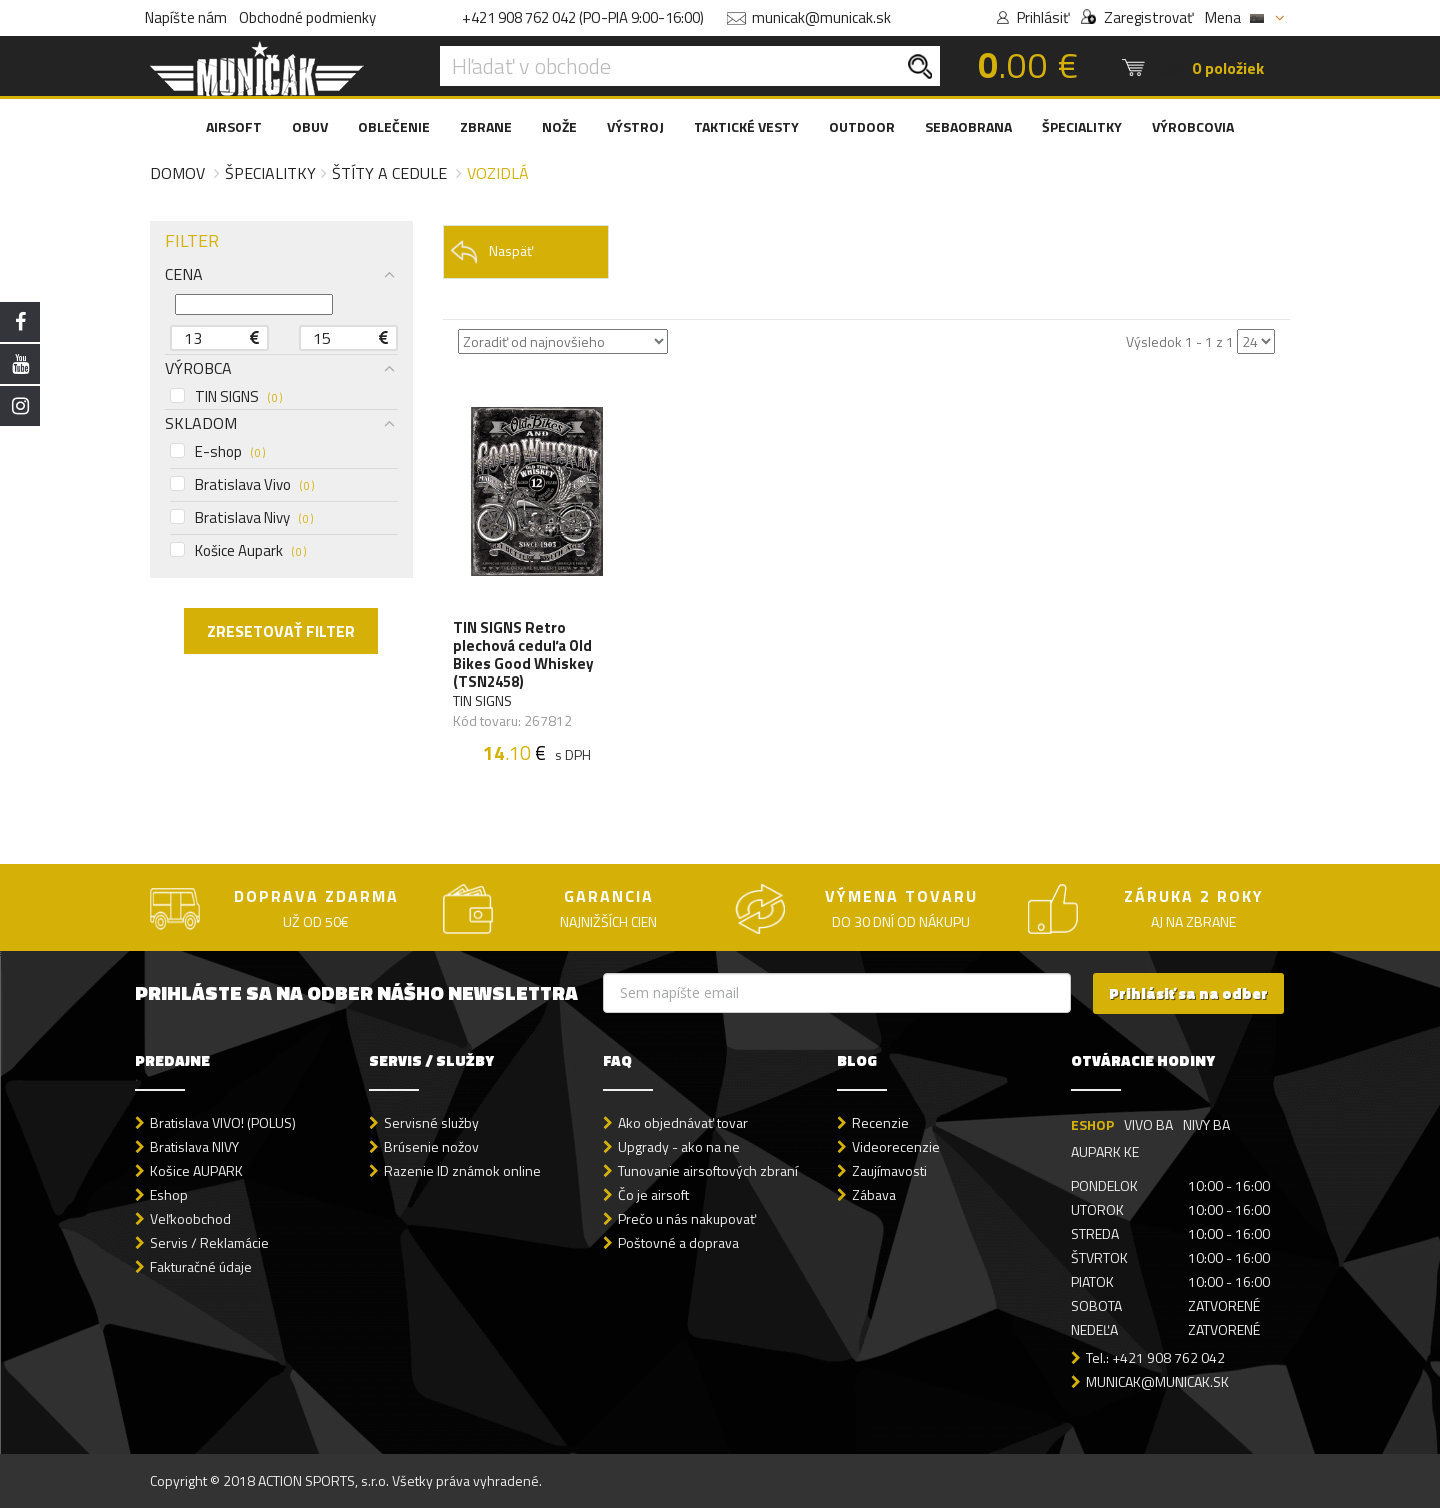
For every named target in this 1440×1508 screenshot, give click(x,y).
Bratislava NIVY (194, 1146)
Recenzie (880, 1122)
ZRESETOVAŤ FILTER (281, 631)
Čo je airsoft (653, 1194)
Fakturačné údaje (201, 1266)
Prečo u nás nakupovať (687, 1218)
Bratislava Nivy (241, 518)
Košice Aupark (238, 551)
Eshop (169, 1194)
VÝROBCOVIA (1193, 126)
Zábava (874, 1194)
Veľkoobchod (190, 1218)
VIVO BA (1148, 1124)
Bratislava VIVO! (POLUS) (223, 1122)
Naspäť (491, 251)
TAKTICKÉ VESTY (746, 126)
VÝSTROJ (635, 126)
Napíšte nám (186, 17)
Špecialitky (270, 173)
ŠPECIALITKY (1082, 126)
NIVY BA (1206, 1124)
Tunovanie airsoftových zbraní (708, 1170)
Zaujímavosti (889, 1170)
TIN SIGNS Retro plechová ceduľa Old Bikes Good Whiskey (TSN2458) (523, 655)
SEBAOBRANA (968, 126)
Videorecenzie (896, 1146)
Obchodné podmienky (307, 17)
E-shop (217, 452)
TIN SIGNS (226, 397)
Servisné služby (431, 1122)
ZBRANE (486, 126)
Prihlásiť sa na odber (1188, 993)
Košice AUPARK (196, 1170)
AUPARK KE (1105, 1151)
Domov (177, 173)
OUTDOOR (862, 126)
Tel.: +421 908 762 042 (1155, 1357)
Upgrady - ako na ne (679, 1146)
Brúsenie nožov (431, 1146)
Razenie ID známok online (462, 1170)
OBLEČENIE (394, 126)
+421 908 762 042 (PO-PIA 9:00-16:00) (583, 17)
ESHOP (1092, 1124)
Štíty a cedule (389, 173)
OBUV (310, 126)
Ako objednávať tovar (683, 1122)
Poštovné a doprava (678, 1242)
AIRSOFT (234, 126)
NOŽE (559, 126)
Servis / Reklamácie (209, 1242)
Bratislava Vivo (242, 485)
